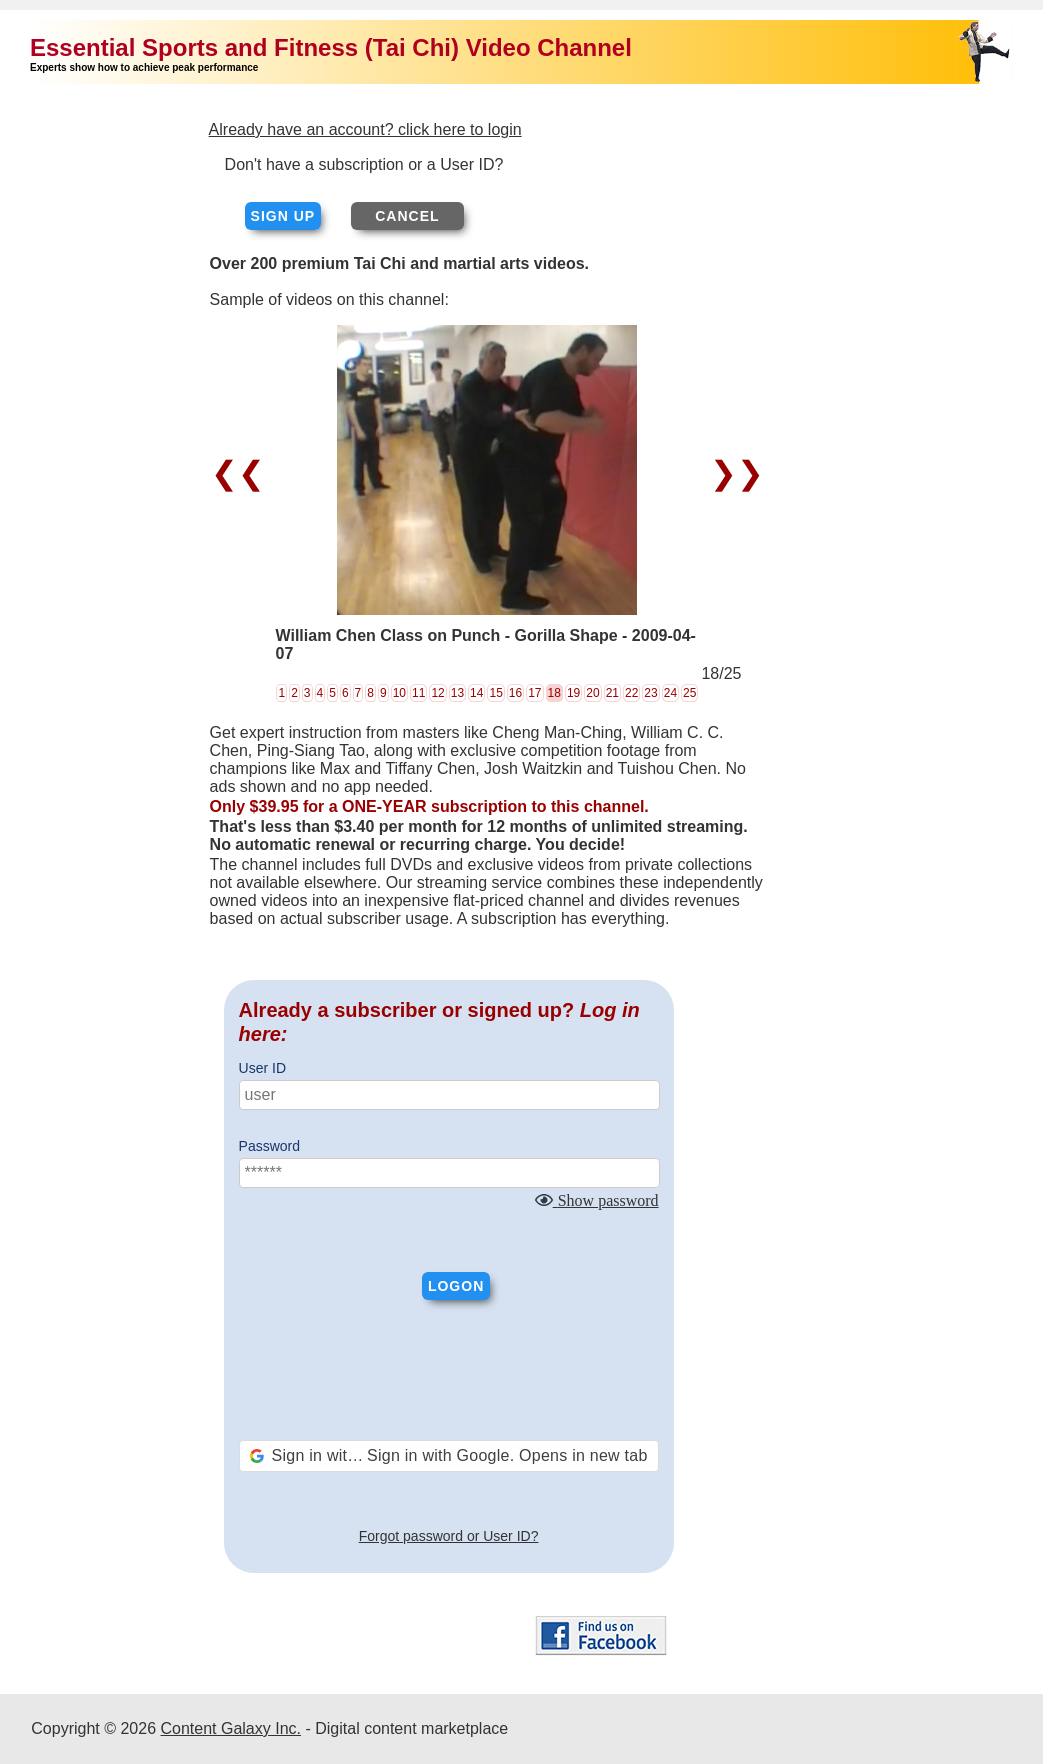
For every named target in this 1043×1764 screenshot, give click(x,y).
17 (534, 693)
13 (457, 693)
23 (650, 693)
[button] (449, 1456)
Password (269, 1146)
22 (631, 693)
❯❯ (732, 473)
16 (515, 693)
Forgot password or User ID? (449, 1536)
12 (437, 693)
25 (689, 693)
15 (495, 693)
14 (476, 693)
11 (418, 693)
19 (573, 693)
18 (554, 693)
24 (670, 693)
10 (399, 693)
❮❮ (242, 473)
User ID (262, 1068)
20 (592, 693)
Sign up (283, 216)
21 (612, 693)
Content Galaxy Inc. (230, 1728)
